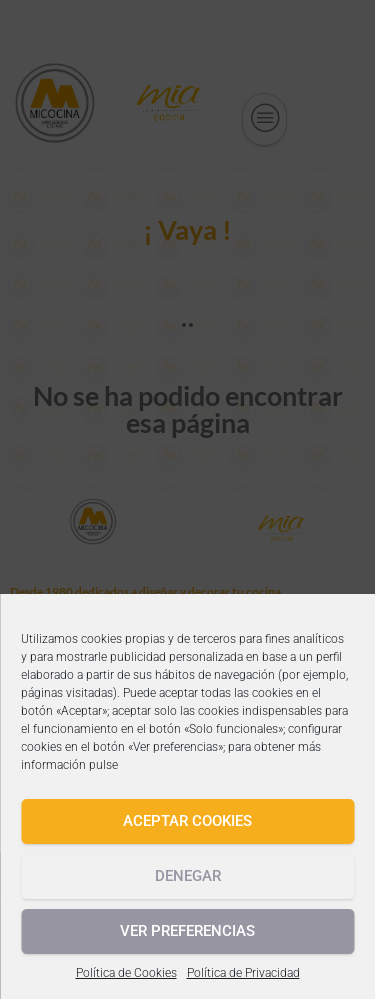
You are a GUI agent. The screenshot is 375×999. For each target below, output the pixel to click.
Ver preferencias (187, 931)
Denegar (188, 876)
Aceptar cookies (187, 821)
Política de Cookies (126, 973)
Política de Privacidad (243, 973)
